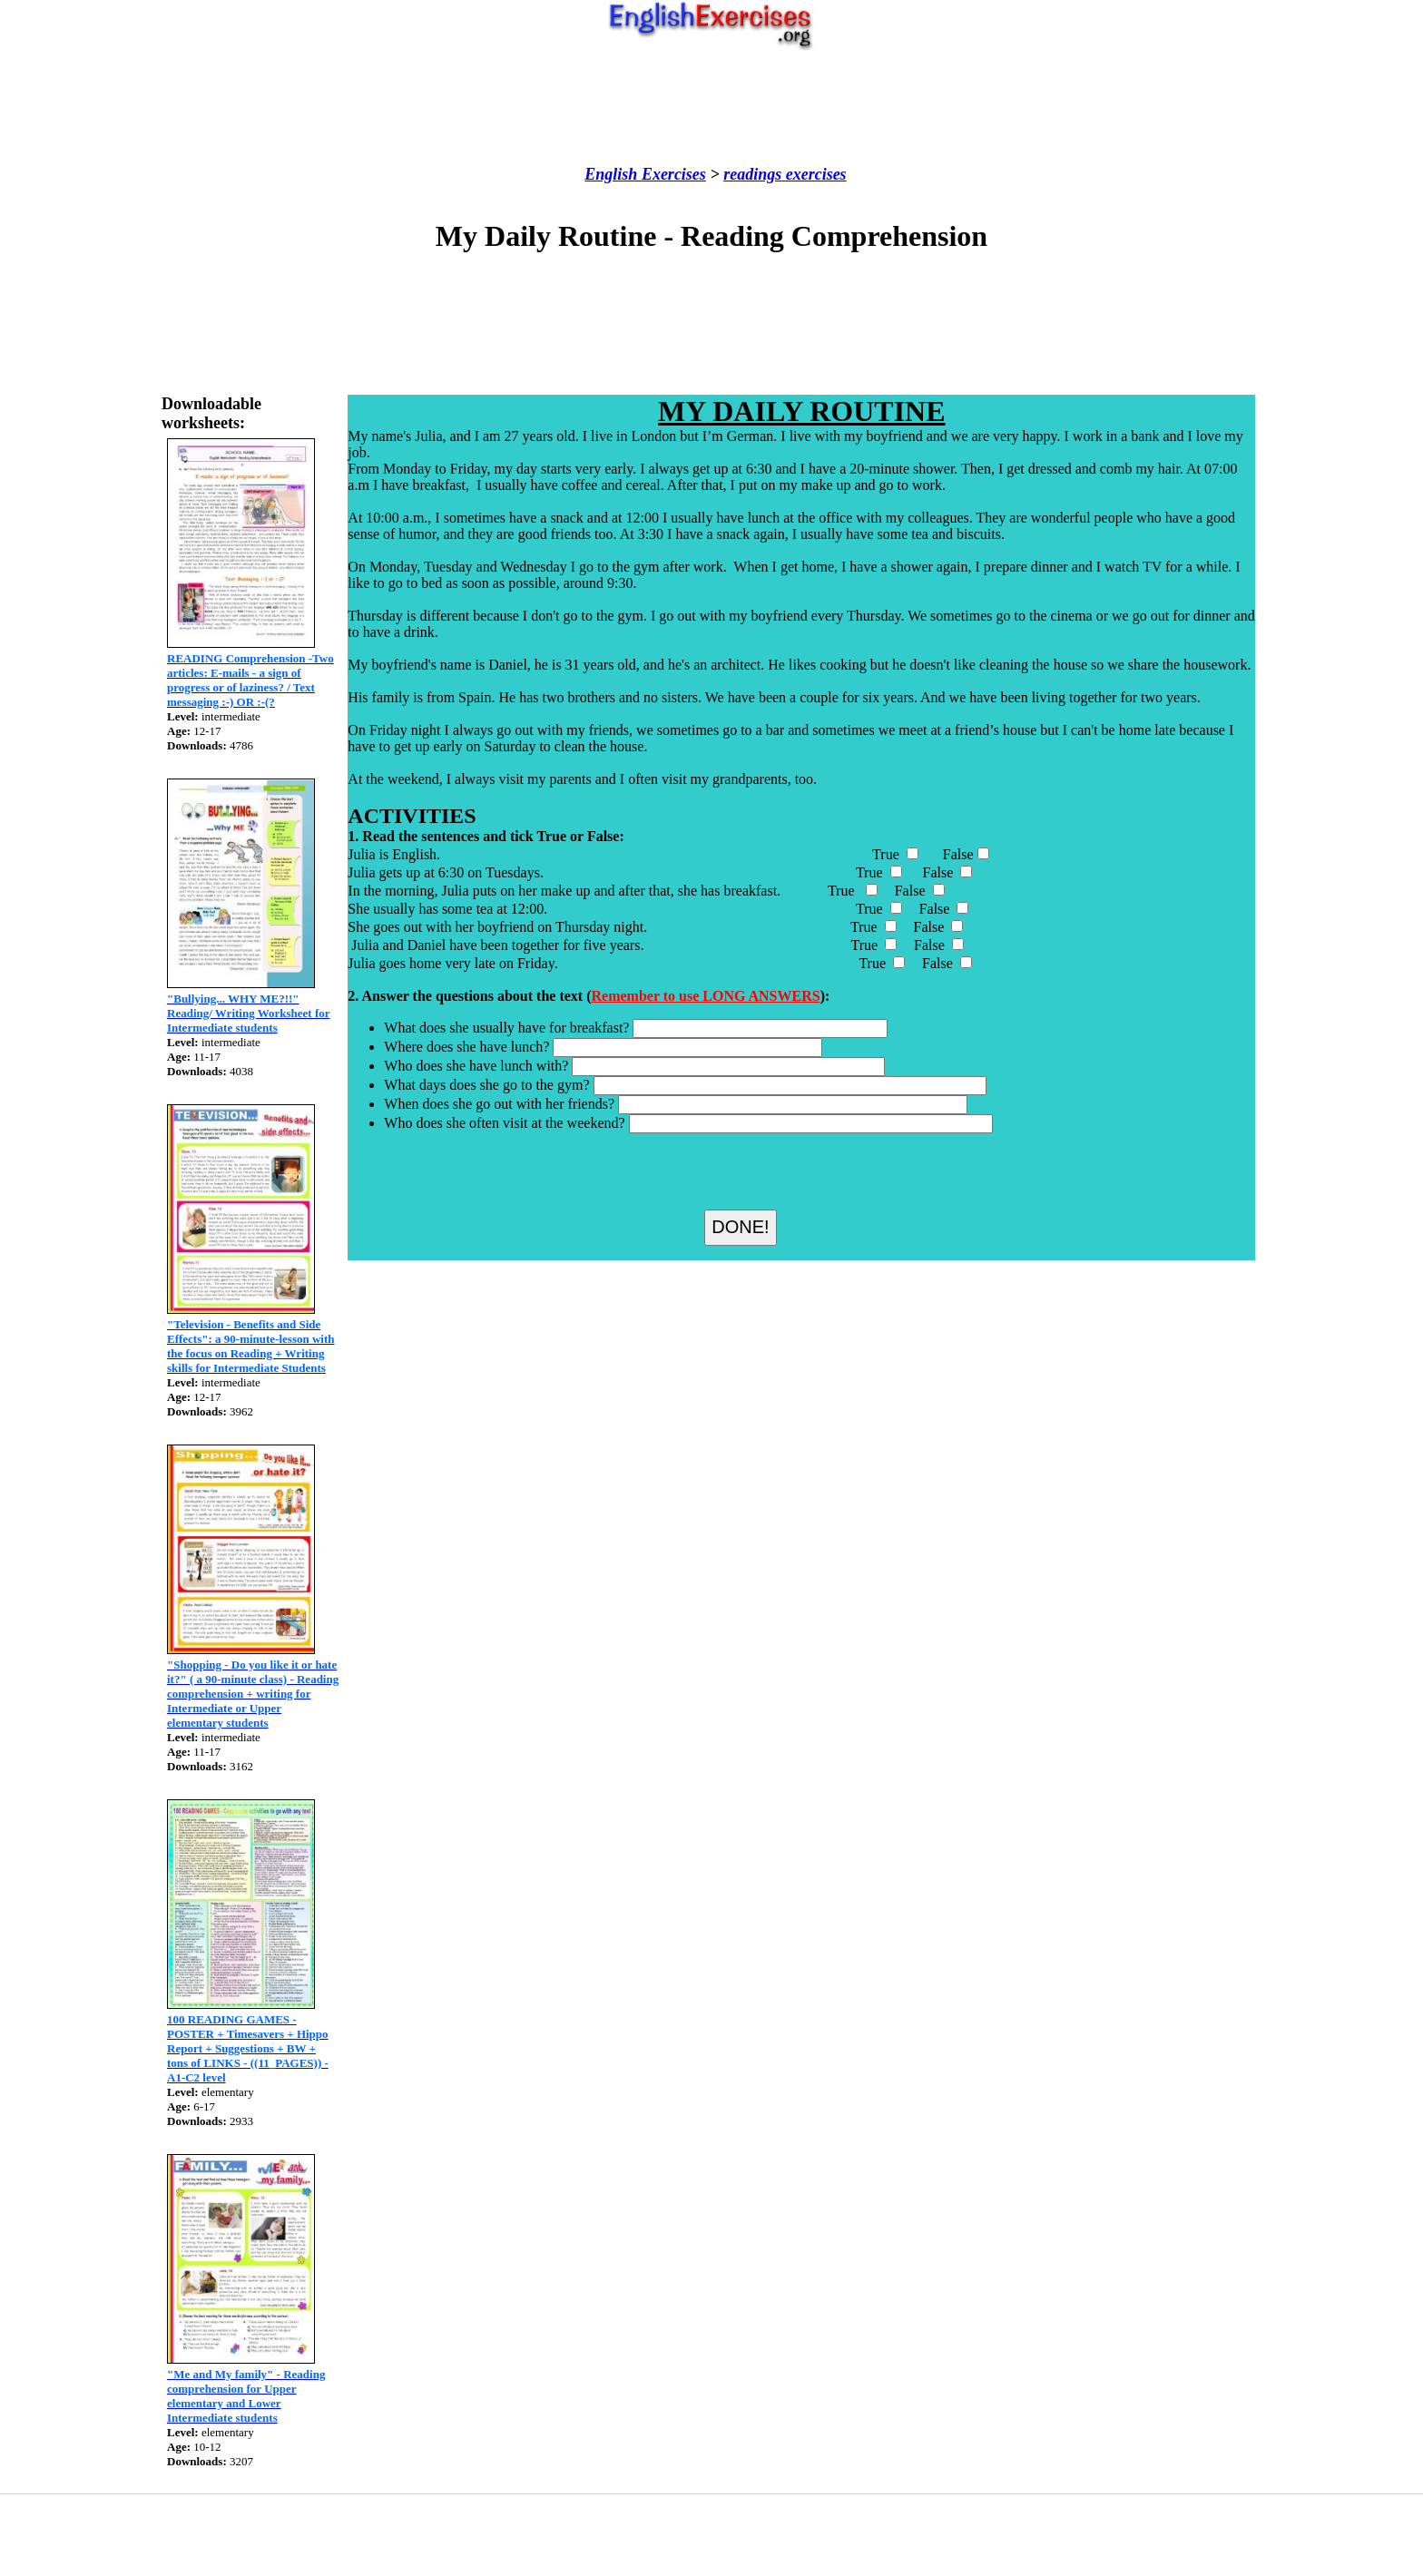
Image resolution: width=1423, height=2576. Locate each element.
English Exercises (645, 174)
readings (752, 174)
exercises (813, 174)
